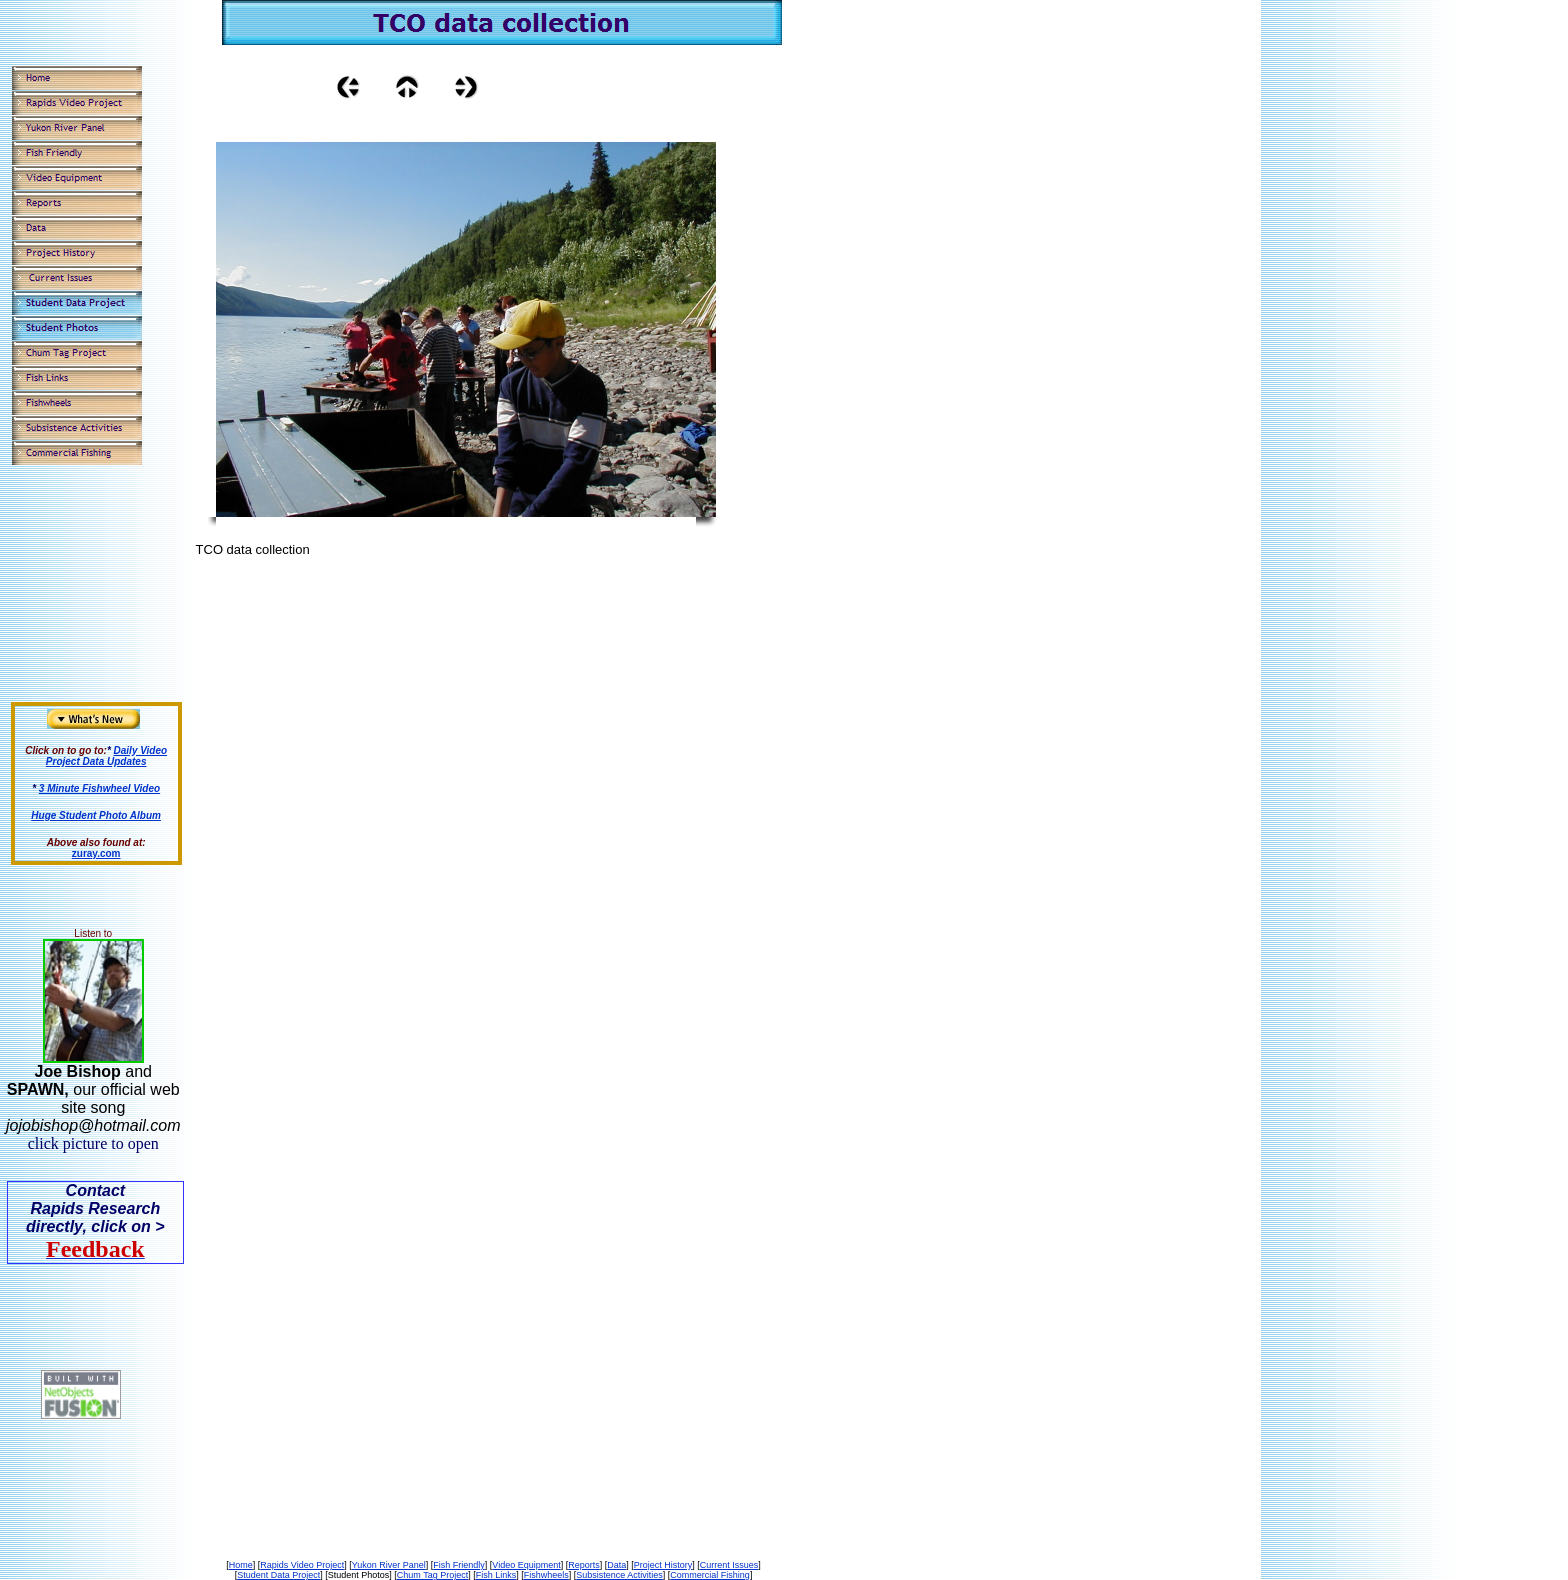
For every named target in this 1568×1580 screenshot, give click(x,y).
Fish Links (496, 1575)
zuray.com (96, 853)
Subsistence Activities (619, 1575)
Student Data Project (278, 1575)
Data (616, 1565)
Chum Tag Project (432, 1575)
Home (241, 1565)
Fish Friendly (459, 1565)
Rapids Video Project (302, 1565)
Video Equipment (526, 1565)
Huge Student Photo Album (96, 815)
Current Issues (729, 1565)
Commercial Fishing (710, 1575)
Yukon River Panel (389, 1565)
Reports (584, 1565)
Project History (663, 1565)
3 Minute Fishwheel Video (99, 788)
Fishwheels (546, 1575)
